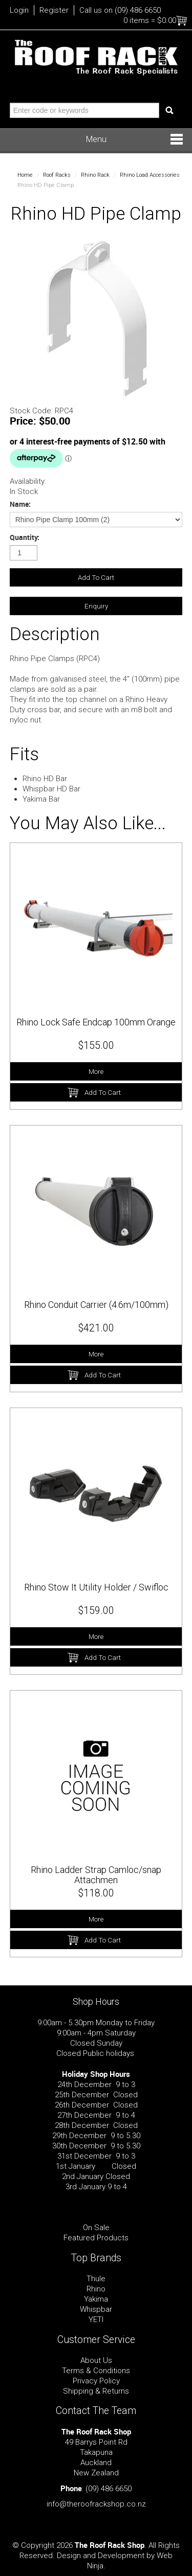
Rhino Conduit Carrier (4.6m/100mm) (96, 1304)
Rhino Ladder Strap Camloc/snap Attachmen (96, 1874)
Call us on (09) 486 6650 (120, 10)
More (96, 1071)
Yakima (96, 2299)
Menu (96, 139)
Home (25, 175)
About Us (96, 2360)
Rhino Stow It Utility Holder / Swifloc (96, 1587)
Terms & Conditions (96, 2370)
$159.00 (96, 1611)
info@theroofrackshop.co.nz (96, 2504)
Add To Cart (102, 1092)
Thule (96, 2278)
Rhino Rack (95, 175)
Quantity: (24, 537)
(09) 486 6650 (109, 2488)
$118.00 (96, 1893)
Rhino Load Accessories (150, 175)
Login (19, 10)
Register (54, 10)
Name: (20, 504)
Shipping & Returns (96, 2391)
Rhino (96, 2288)
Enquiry (96, 606)
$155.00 (96, 1045)
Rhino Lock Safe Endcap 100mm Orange (96, 1022)
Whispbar (96, 2309)
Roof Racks (57, 175)
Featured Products (96, 2237)
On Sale (96, 2227)
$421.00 (96, 1328)
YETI (96, 2319)
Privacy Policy (96, 2380)
